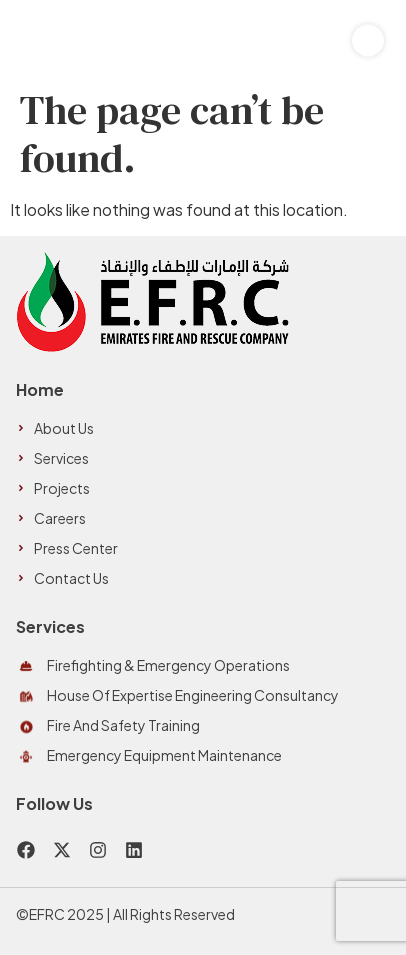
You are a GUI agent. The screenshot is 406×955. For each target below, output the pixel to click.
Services (50, 626)
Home (40, 389)
